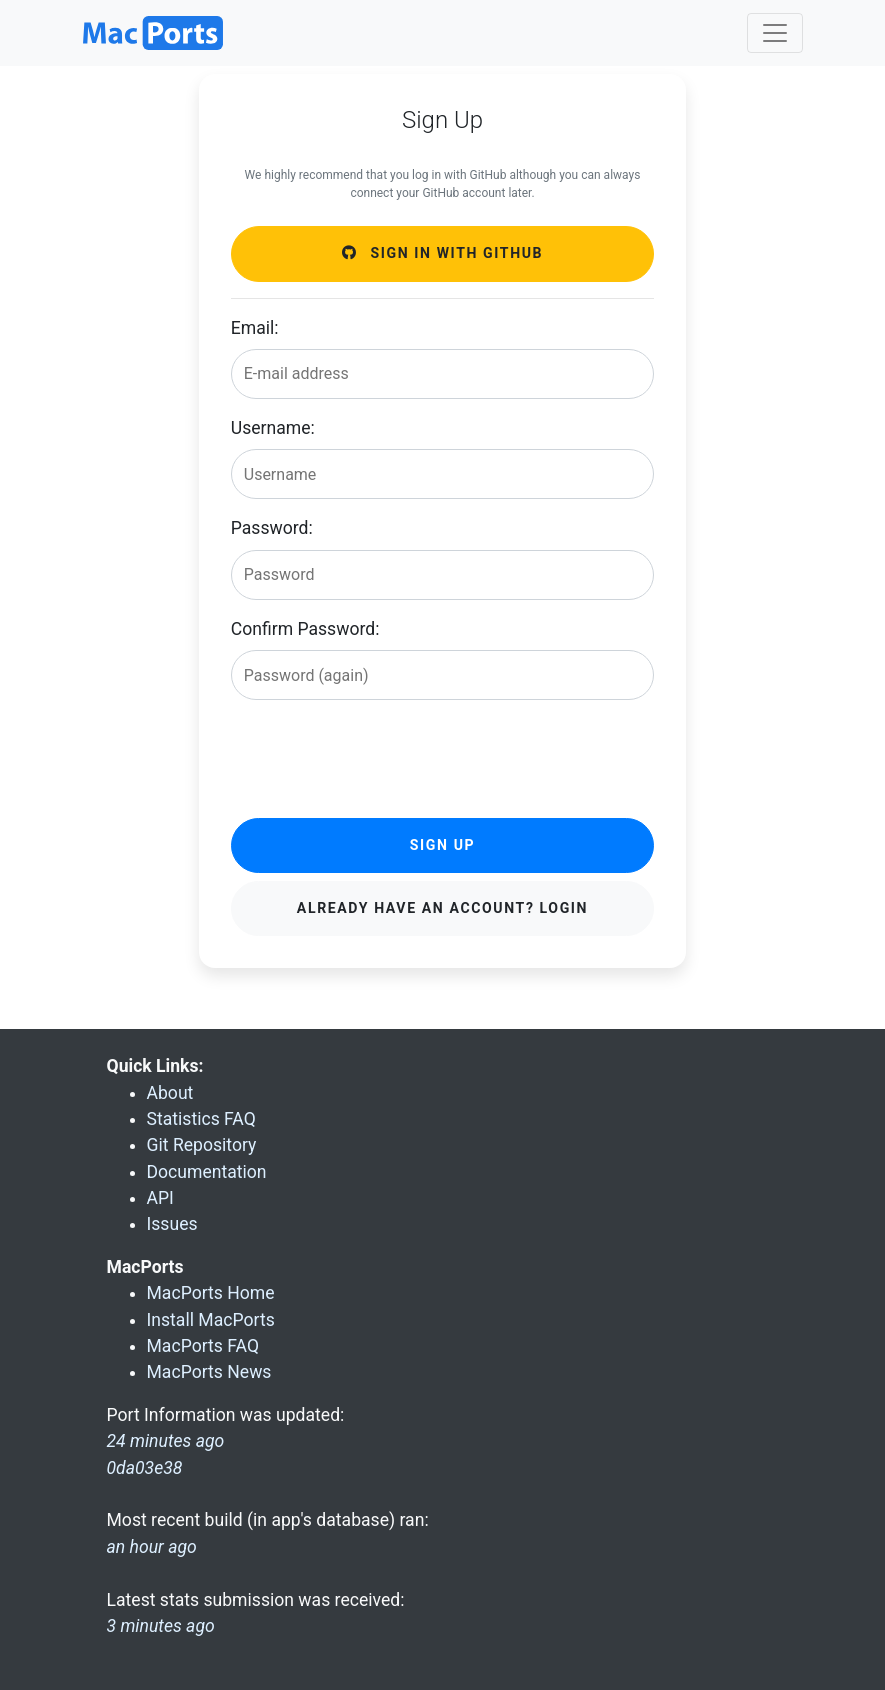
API (160, 1198)
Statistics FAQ (201, 1119)
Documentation (207, 1172)
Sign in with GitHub (442, 253)
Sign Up (442, 845)
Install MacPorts (211, 1320)
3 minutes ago (161, 1626)
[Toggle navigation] (775, 33)
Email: (255, 328)
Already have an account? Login (442, 908)
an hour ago (152, 1547)
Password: (272, 528)
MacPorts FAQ (203, 1346)
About (170, 1093)
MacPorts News (209, 1372)
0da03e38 (145, 1468)
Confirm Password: (305, 629)
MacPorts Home (211, 1293)
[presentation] (383, 755)
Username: (273, 428)
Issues (172, 1224)
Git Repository (202, 1145)
